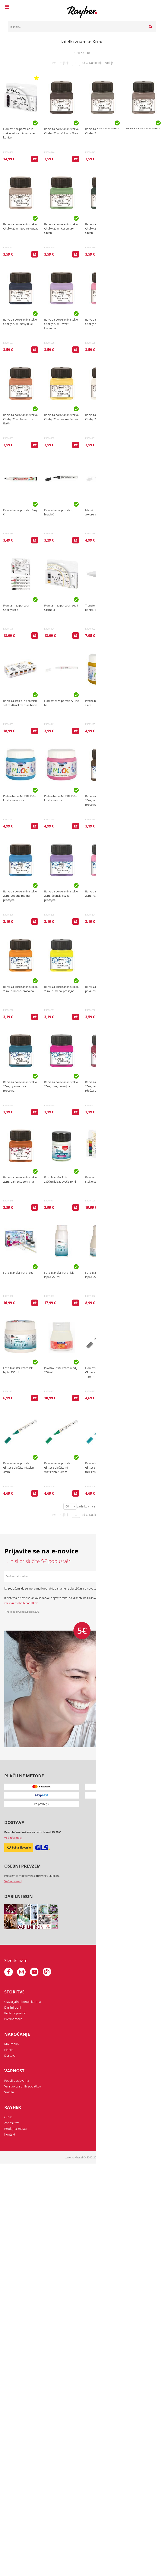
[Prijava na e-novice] (154, 1576)
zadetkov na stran (89, 1506)
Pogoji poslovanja (16, 2080)
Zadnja (109, 63)
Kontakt (9, 2134)
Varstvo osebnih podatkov (22, 2086)
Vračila (9, 2092)
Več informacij (13, 1838)
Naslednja (95, 63)
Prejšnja (64, 63)
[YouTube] (34, 1972)
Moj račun (11, 2044)
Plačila (8, 2050)
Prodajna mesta (15, 2129)
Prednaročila (13, 2019)
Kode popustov (15, 2013)
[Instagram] (21, 1972)
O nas (8, 2117)
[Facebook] (8, 1972)
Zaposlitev (11, 2123)
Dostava (10, 2055)
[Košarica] (151, 7)
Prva (53, 63)
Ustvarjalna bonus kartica (22, 2002)
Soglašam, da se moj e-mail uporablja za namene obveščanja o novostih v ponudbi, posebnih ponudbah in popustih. (81, 1588)
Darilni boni (12, 2007)
